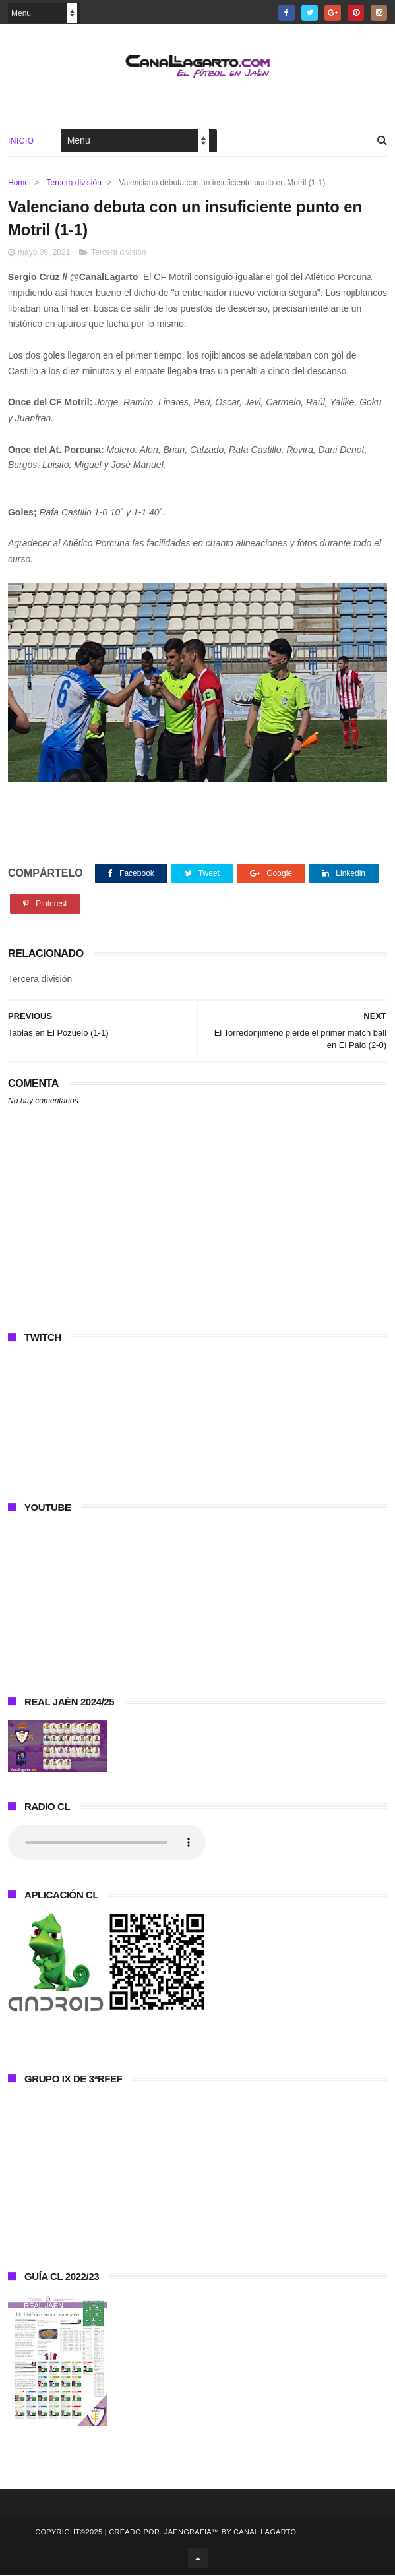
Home (18, 182)
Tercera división (73, 182)
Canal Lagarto (264, 2533)
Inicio (21, 141)
